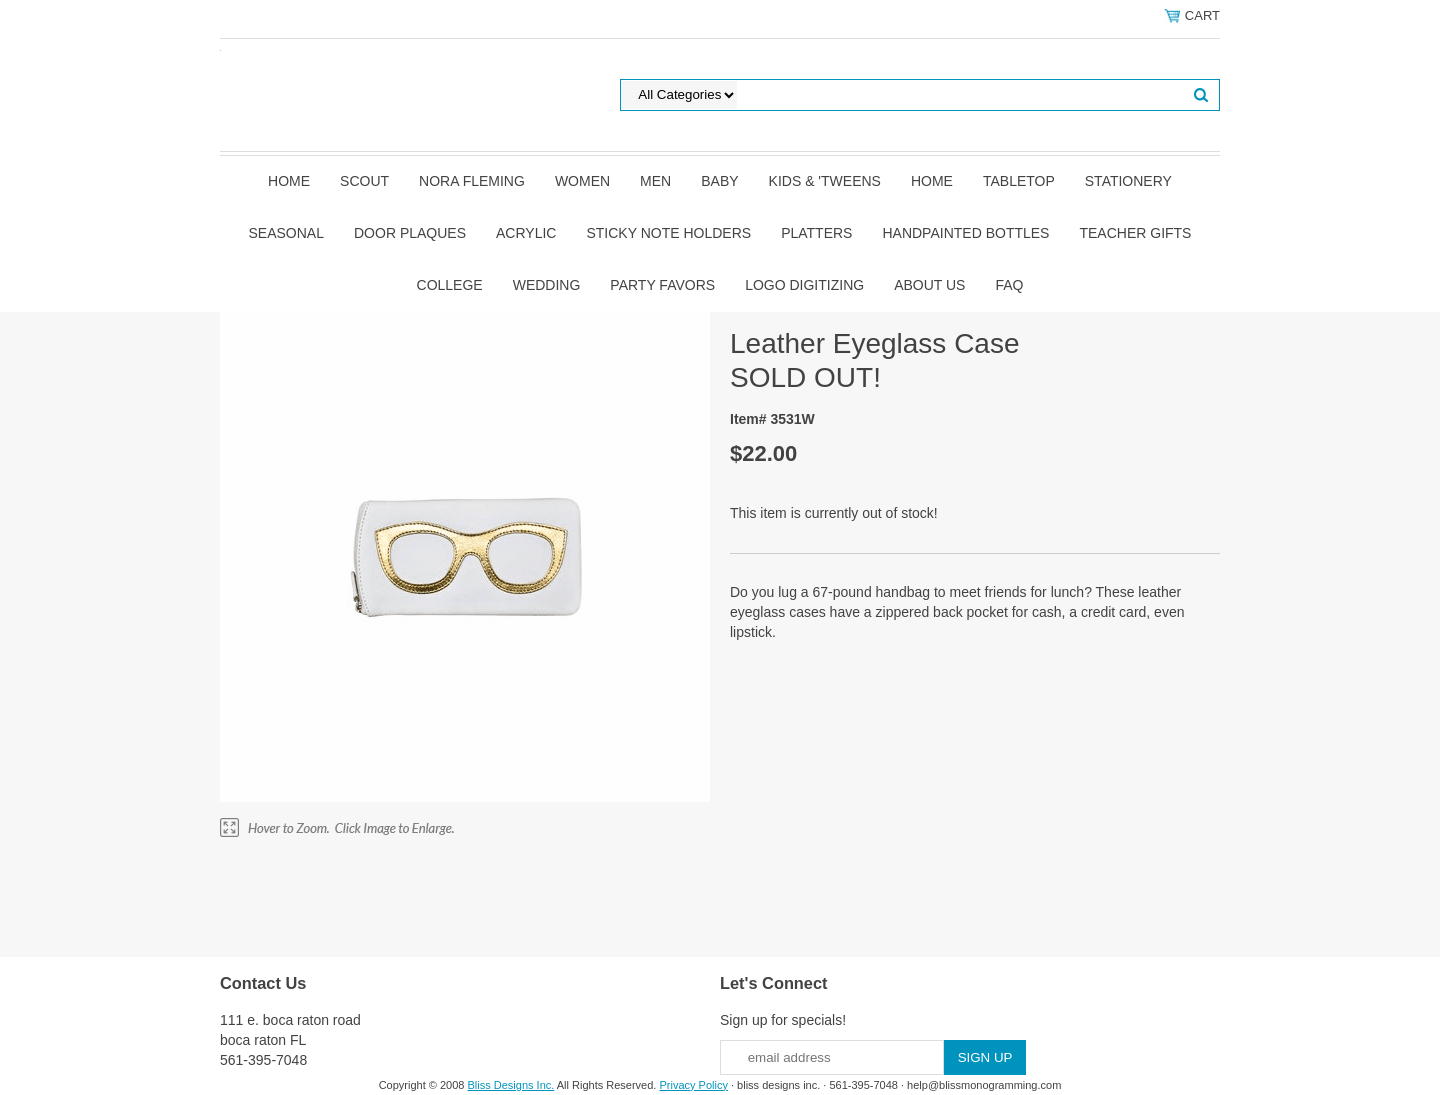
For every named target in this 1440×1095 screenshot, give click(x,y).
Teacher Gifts (1135, 233)
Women (582, 181)
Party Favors (662, 285)
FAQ (1009, 285)
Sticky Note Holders (668, 233)
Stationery (1128, 181)
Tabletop (1019, 181)
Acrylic (526, 233)
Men (655, 181)
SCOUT (364, 181)
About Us (929, 285)
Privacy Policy (693, 1085)
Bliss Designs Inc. (511, 1085)
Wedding (547, 285)
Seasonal (286, 233)
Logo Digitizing (804, 285)
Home (289, 181)
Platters (816, 233)
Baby (719, 181)
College (450, 285)
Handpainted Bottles (965, 233)
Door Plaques (410, 233)
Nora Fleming (472, 181)
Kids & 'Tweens (825, 181)
